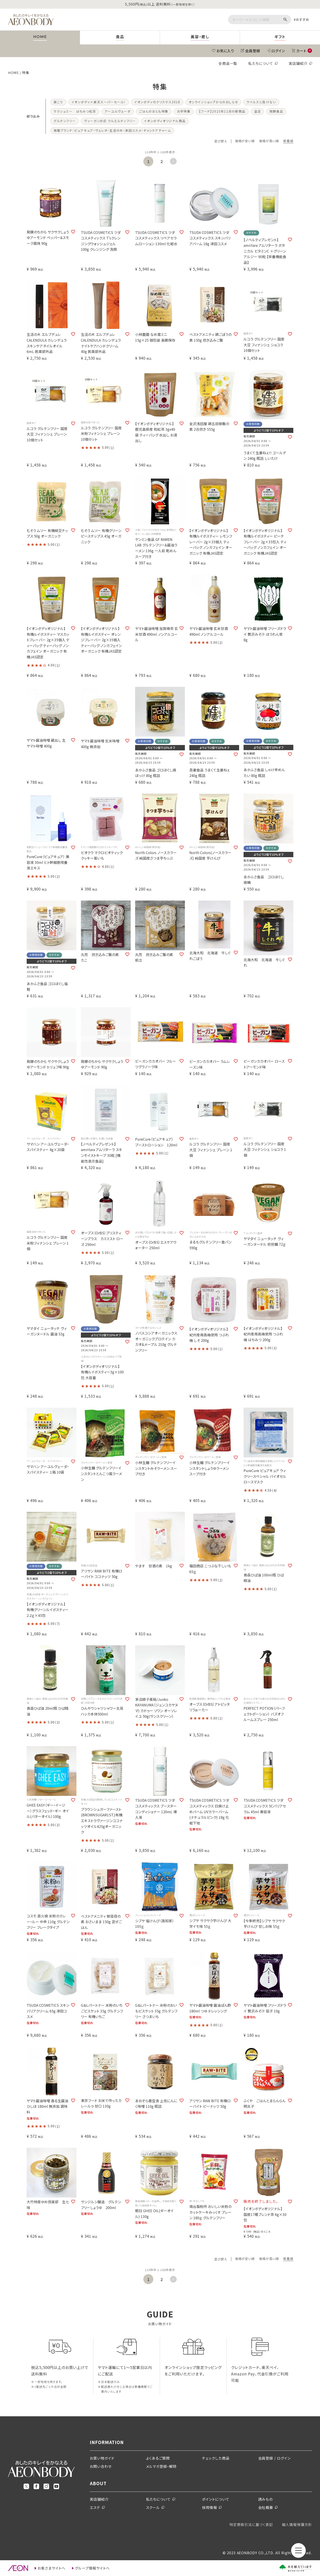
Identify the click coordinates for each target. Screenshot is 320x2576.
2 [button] (161, 161)
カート (304, 50)
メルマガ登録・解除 (161, 2466)
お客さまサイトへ (51, 2568)
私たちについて (260, 63)
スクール (153, 2507)
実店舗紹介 (298, 63)
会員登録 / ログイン (274, 2458)
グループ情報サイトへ (92, 2568)
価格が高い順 (269, 141)
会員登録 (252, 50)
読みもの (265, 2499)
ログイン (278, 50)
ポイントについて (215, 2499)
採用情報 (209, 2507)
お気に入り (225, 50)
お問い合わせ (101, 2466)
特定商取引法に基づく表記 (251, 2524)
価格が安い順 (245, 141)
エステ (95, 2507)
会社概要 (265, 2507)
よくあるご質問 (158, 2458)
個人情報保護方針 (297, 2524)
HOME (13, 72)
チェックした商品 (216, 2458)
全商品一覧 (227, 63)
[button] (173, 161)
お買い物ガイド (102, 2458)
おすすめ (302, 19)
